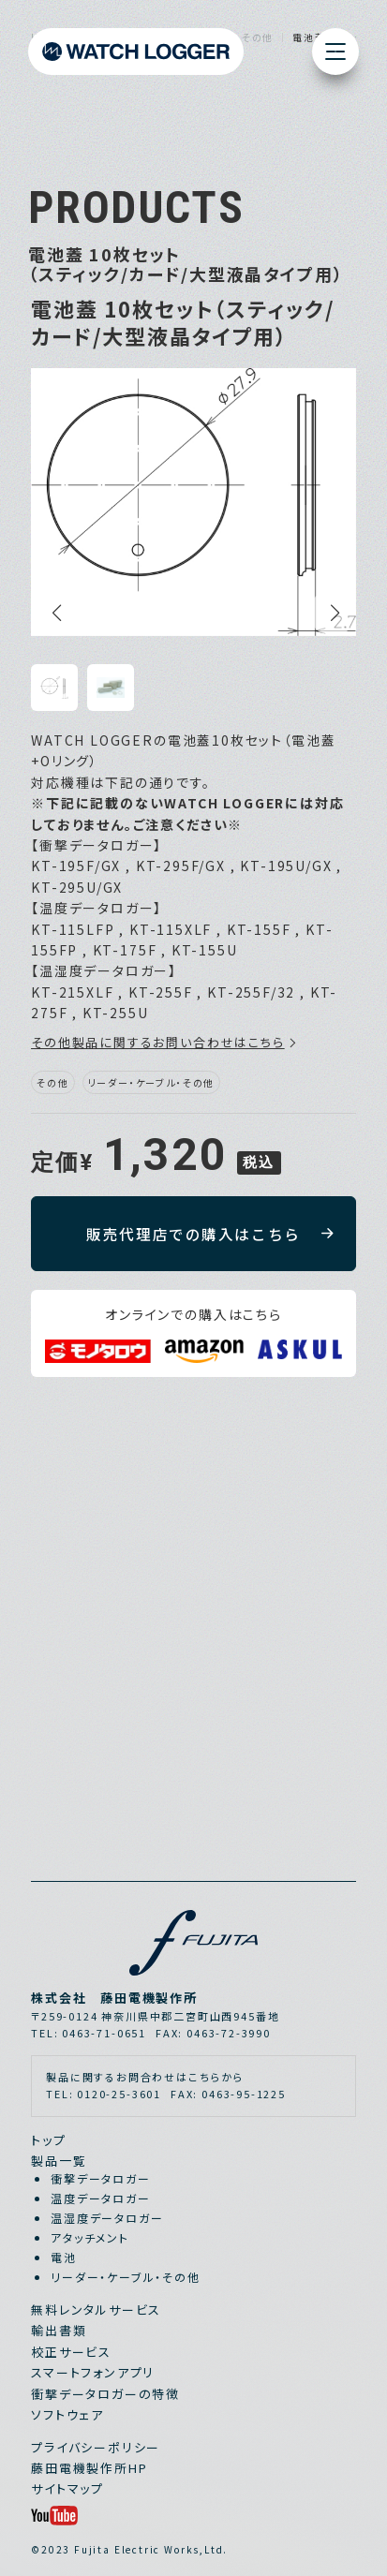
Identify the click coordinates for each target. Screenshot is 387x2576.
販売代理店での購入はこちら (193, 1233)
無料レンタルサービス (96, 2309)
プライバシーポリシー (95, 2447)
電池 (64, 2257)
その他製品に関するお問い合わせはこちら (158, 1042)
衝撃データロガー (101, 2178)
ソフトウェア (67, 2414)
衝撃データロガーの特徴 (105, 2394)
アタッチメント (90, 2237)
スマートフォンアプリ (93, 2372)
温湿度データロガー (107, 2218)
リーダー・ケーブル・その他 (126, 2277)
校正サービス (71, 2352)
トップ (48, 2140)
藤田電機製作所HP (89, 2468)
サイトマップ (67, 2488)
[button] (54, 612)
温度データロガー (101, 2198)
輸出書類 (58, 2330)
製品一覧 (58, 2160)
